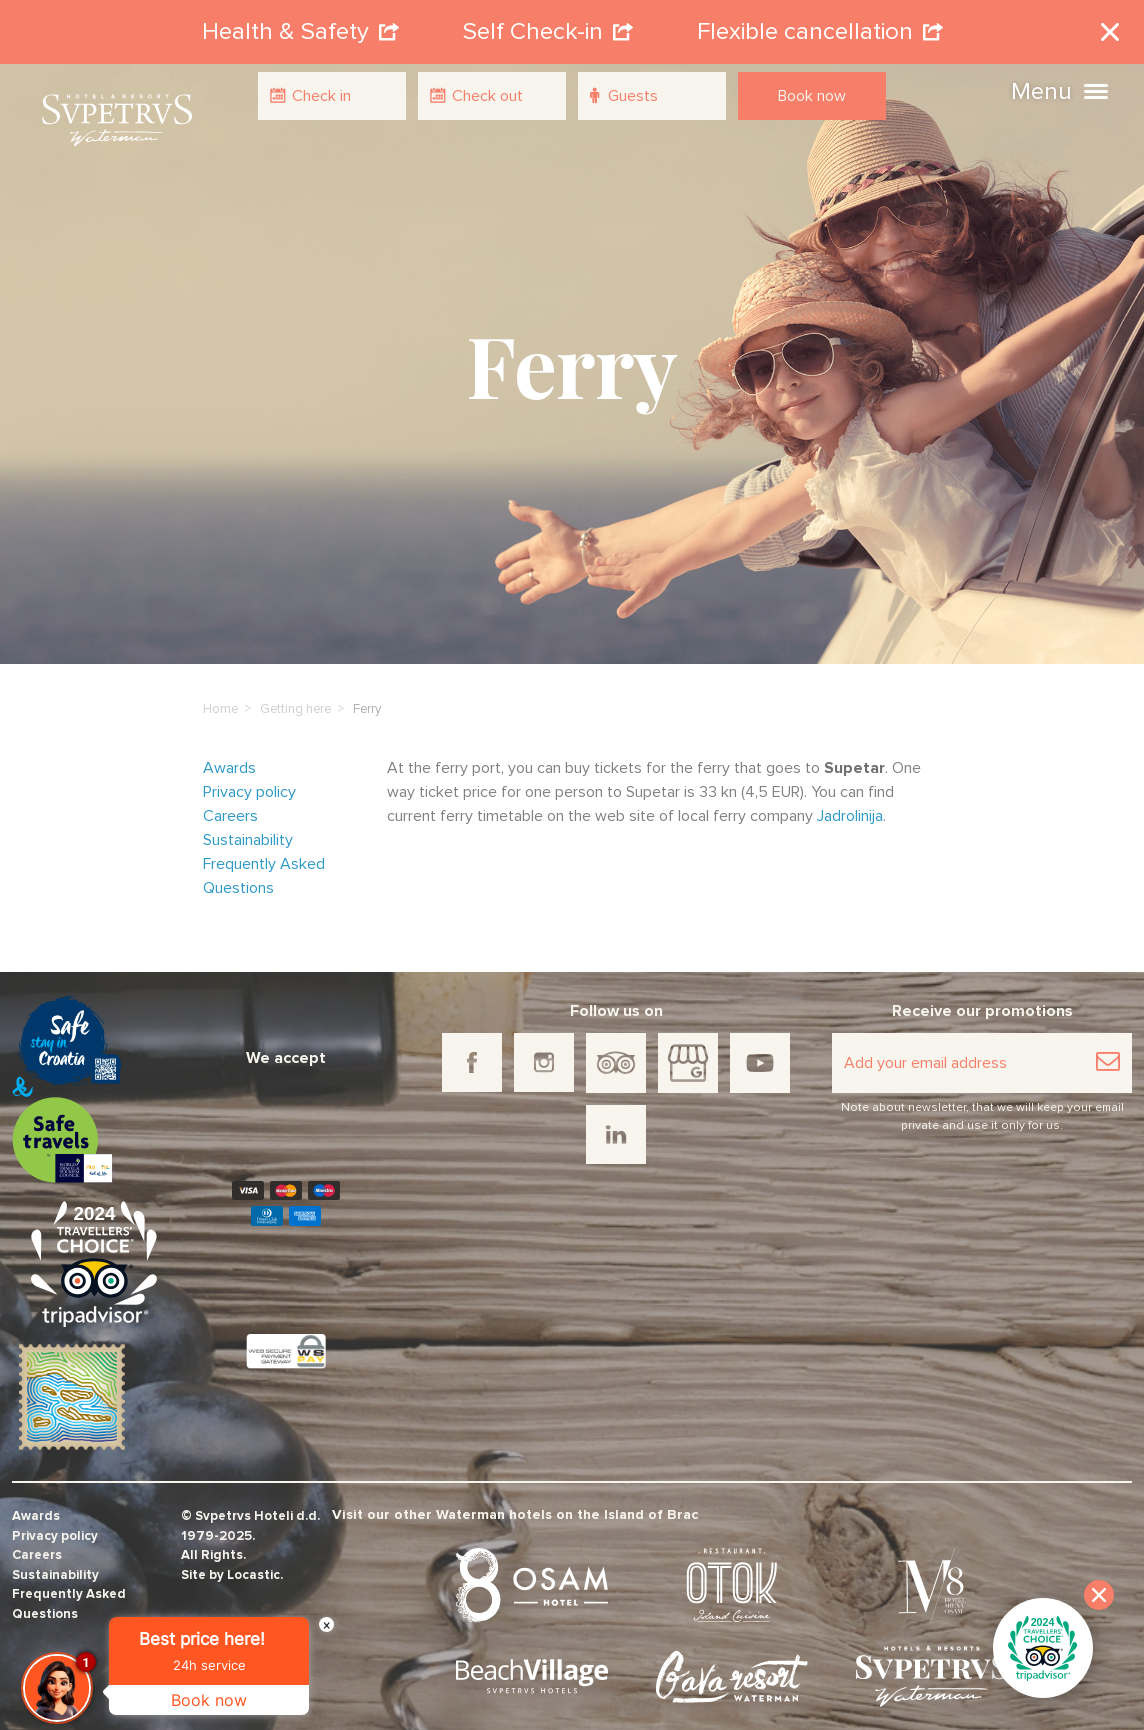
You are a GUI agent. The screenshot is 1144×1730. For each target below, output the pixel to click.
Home (220, 693)
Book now (812, 96)
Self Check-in (548, 24)
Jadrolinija (850, 800)
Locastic (253, 1559)
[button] (1096, 89)
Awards (229, 752)
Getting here (295, 693)
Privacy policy (249, 776)
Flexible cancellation (820, 24)
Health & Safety (300, 24)
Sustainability (248, 824)
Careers (230, 800)
